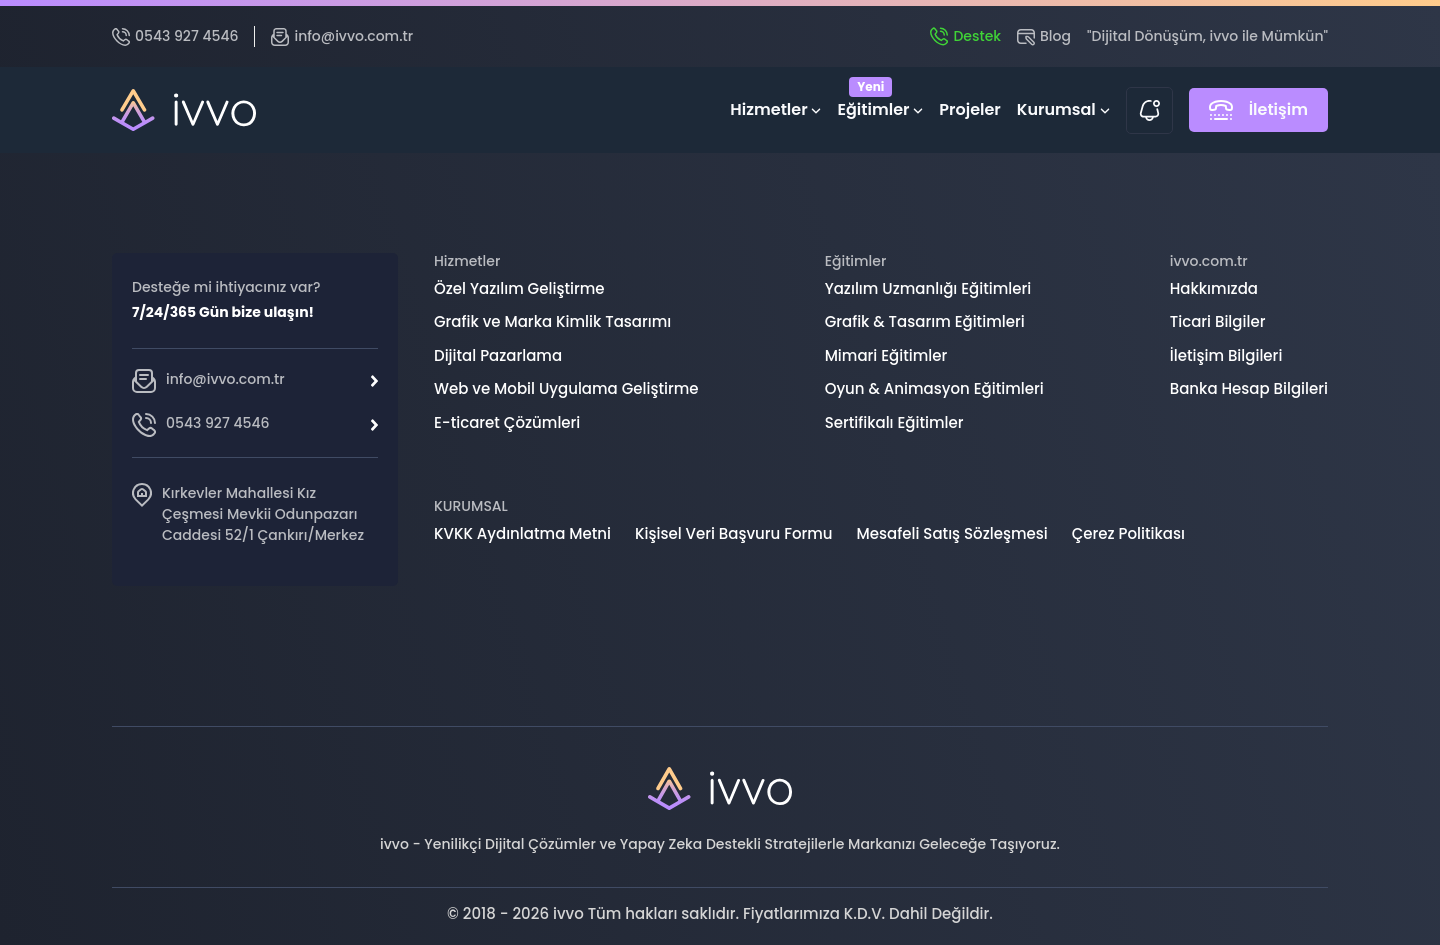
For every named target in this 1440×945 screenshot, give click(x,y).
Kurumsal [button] (1063, 109)
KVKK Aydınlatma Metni (522, 533)
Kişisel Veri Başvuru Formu (734, 533)
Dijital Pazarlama (498, 355)
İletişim (1258, 109)
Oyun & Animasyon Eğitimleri (934, 388)
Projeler (970, 109)
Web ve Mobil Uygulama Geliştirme (566, 388)
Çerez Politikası (1128, 533)
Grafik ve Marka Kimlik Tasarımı (552, 321)
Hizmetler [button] (775, 109)
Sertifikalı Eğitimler (894, 422)
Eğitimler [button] (880, 105)
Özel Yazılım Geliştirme (519, 288)
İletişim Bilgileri (1226, 355)
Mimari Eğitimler (886, 355)
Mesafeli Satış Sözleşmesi (952, 533)
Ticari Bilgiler (1218, 321)
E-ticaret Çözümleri (507, 422)
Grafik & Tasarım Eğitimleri (925, 321)
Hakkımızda (1214, 288)
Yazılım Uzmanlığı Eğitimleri (928, 288)
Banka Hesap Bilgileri (1249, 388)
